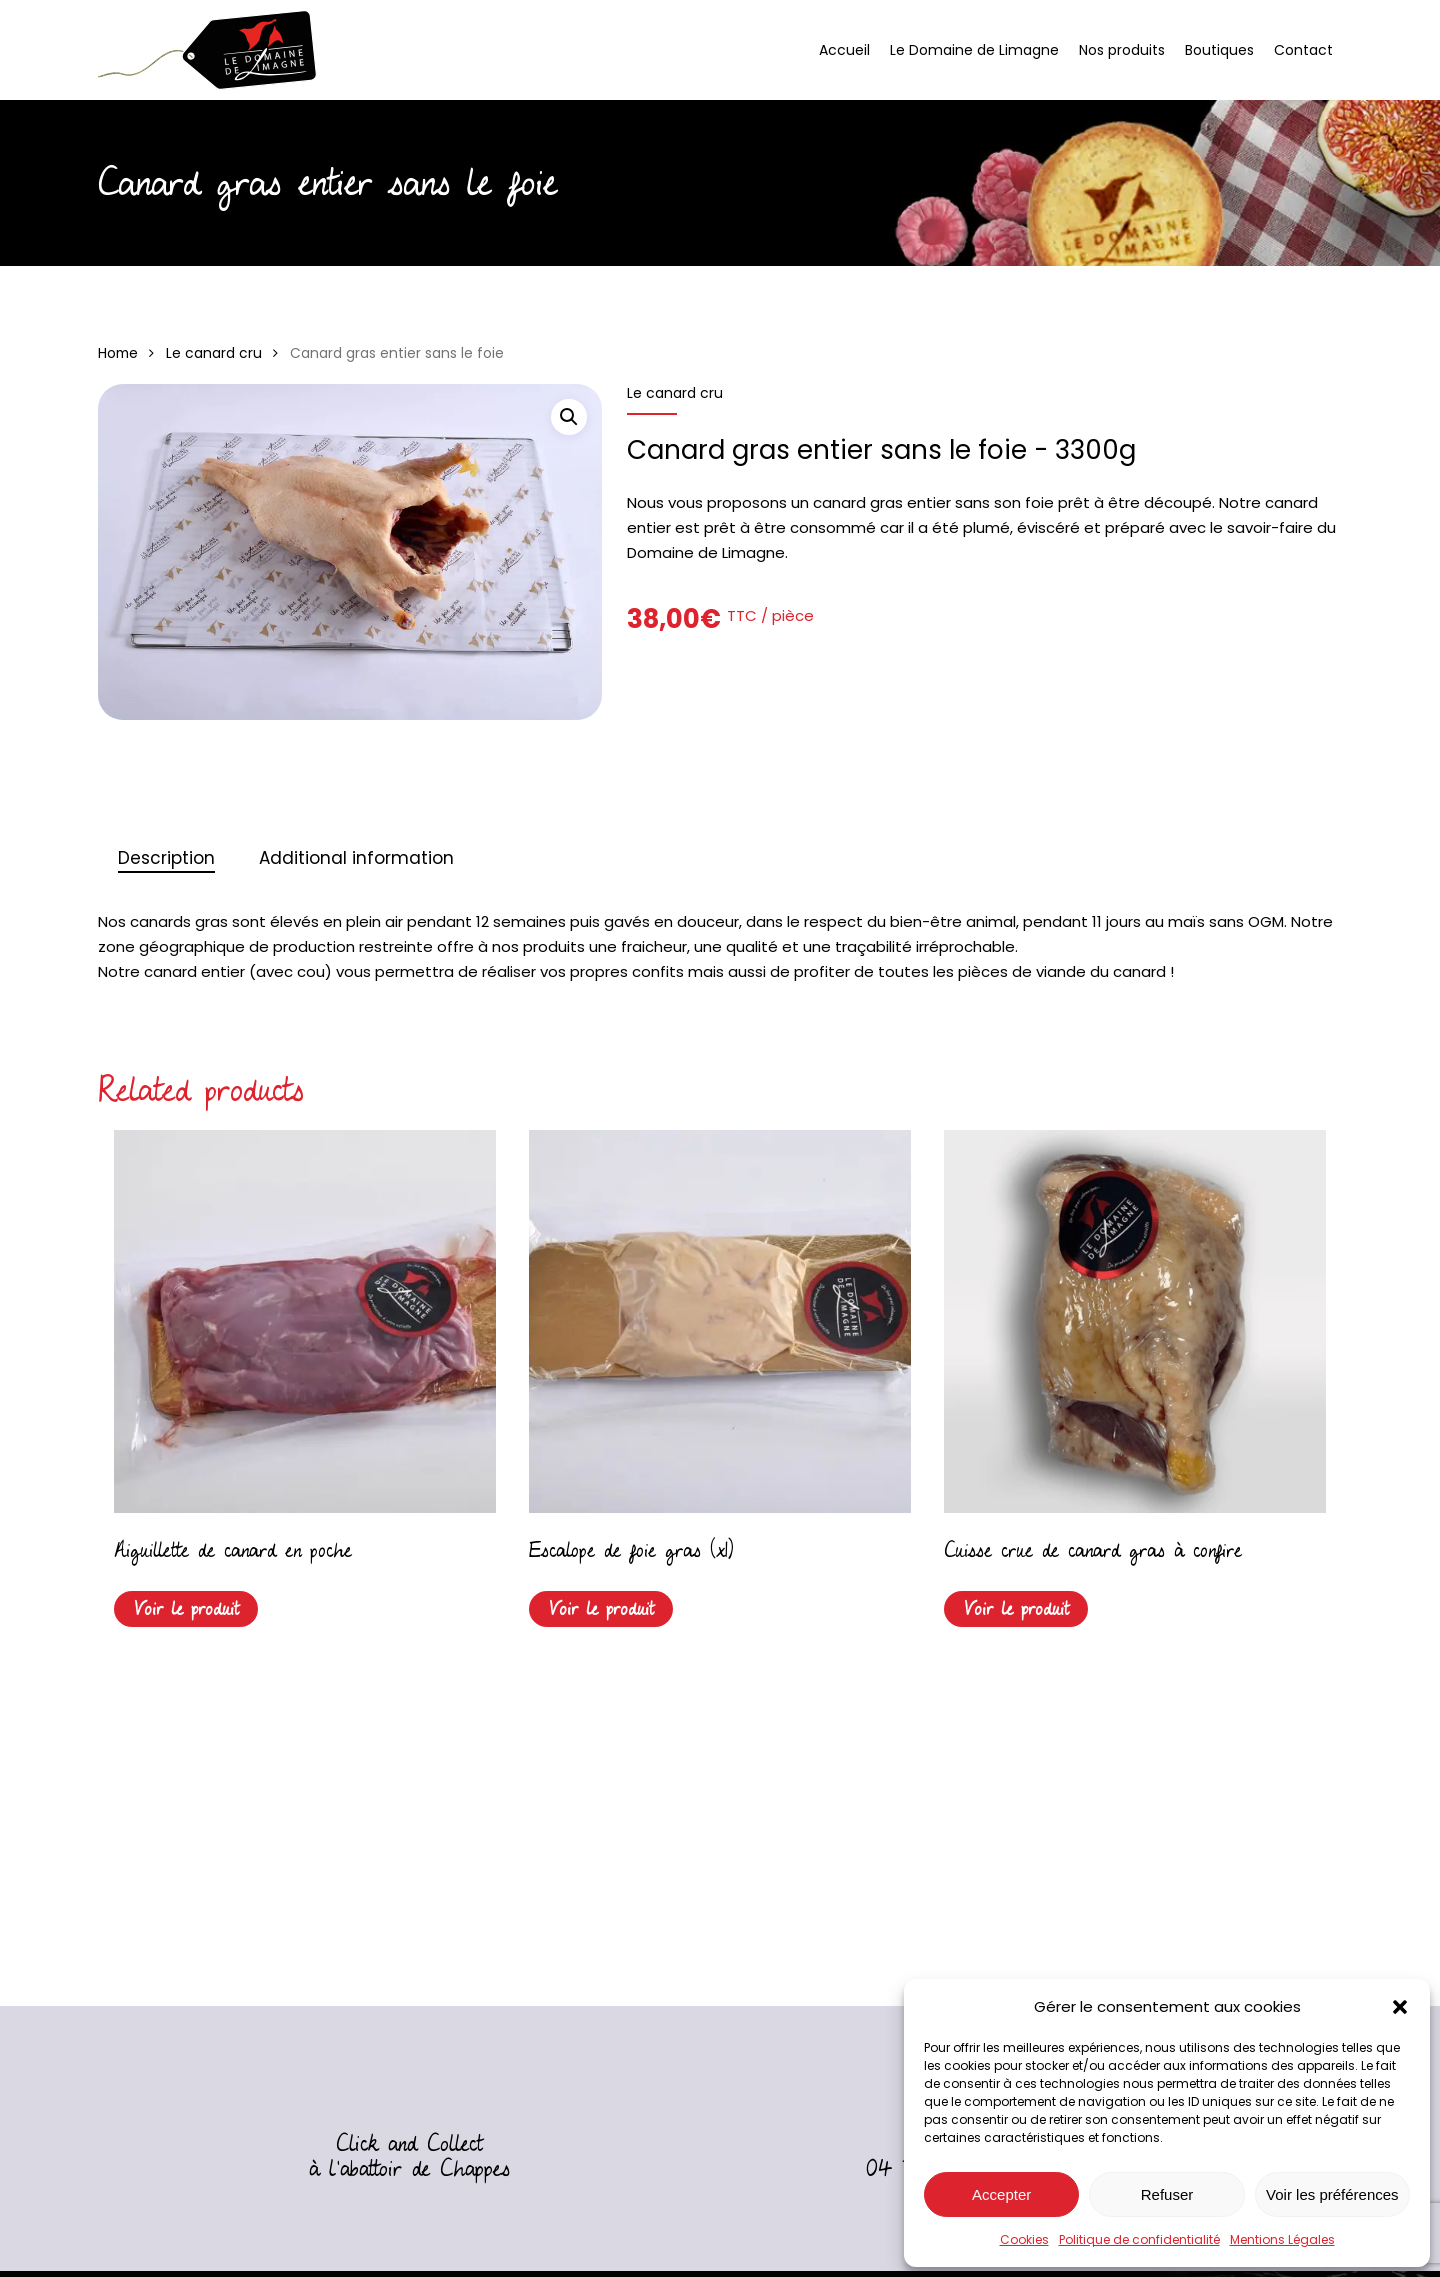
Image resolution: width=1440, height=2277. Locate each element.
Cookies (1024, 2239)
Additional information (356, 858)
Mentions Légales (1282, 2239)
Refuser (1167, 2194)
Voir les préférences (1332, 2194)
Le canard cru (214, 353)
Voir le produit (186, 1609)
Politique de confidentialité (1139, 2239)
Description (166, 858)
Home (118, 353)
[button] (1400, 2007)
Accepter (1001, 2194)
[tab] (166, 858)
